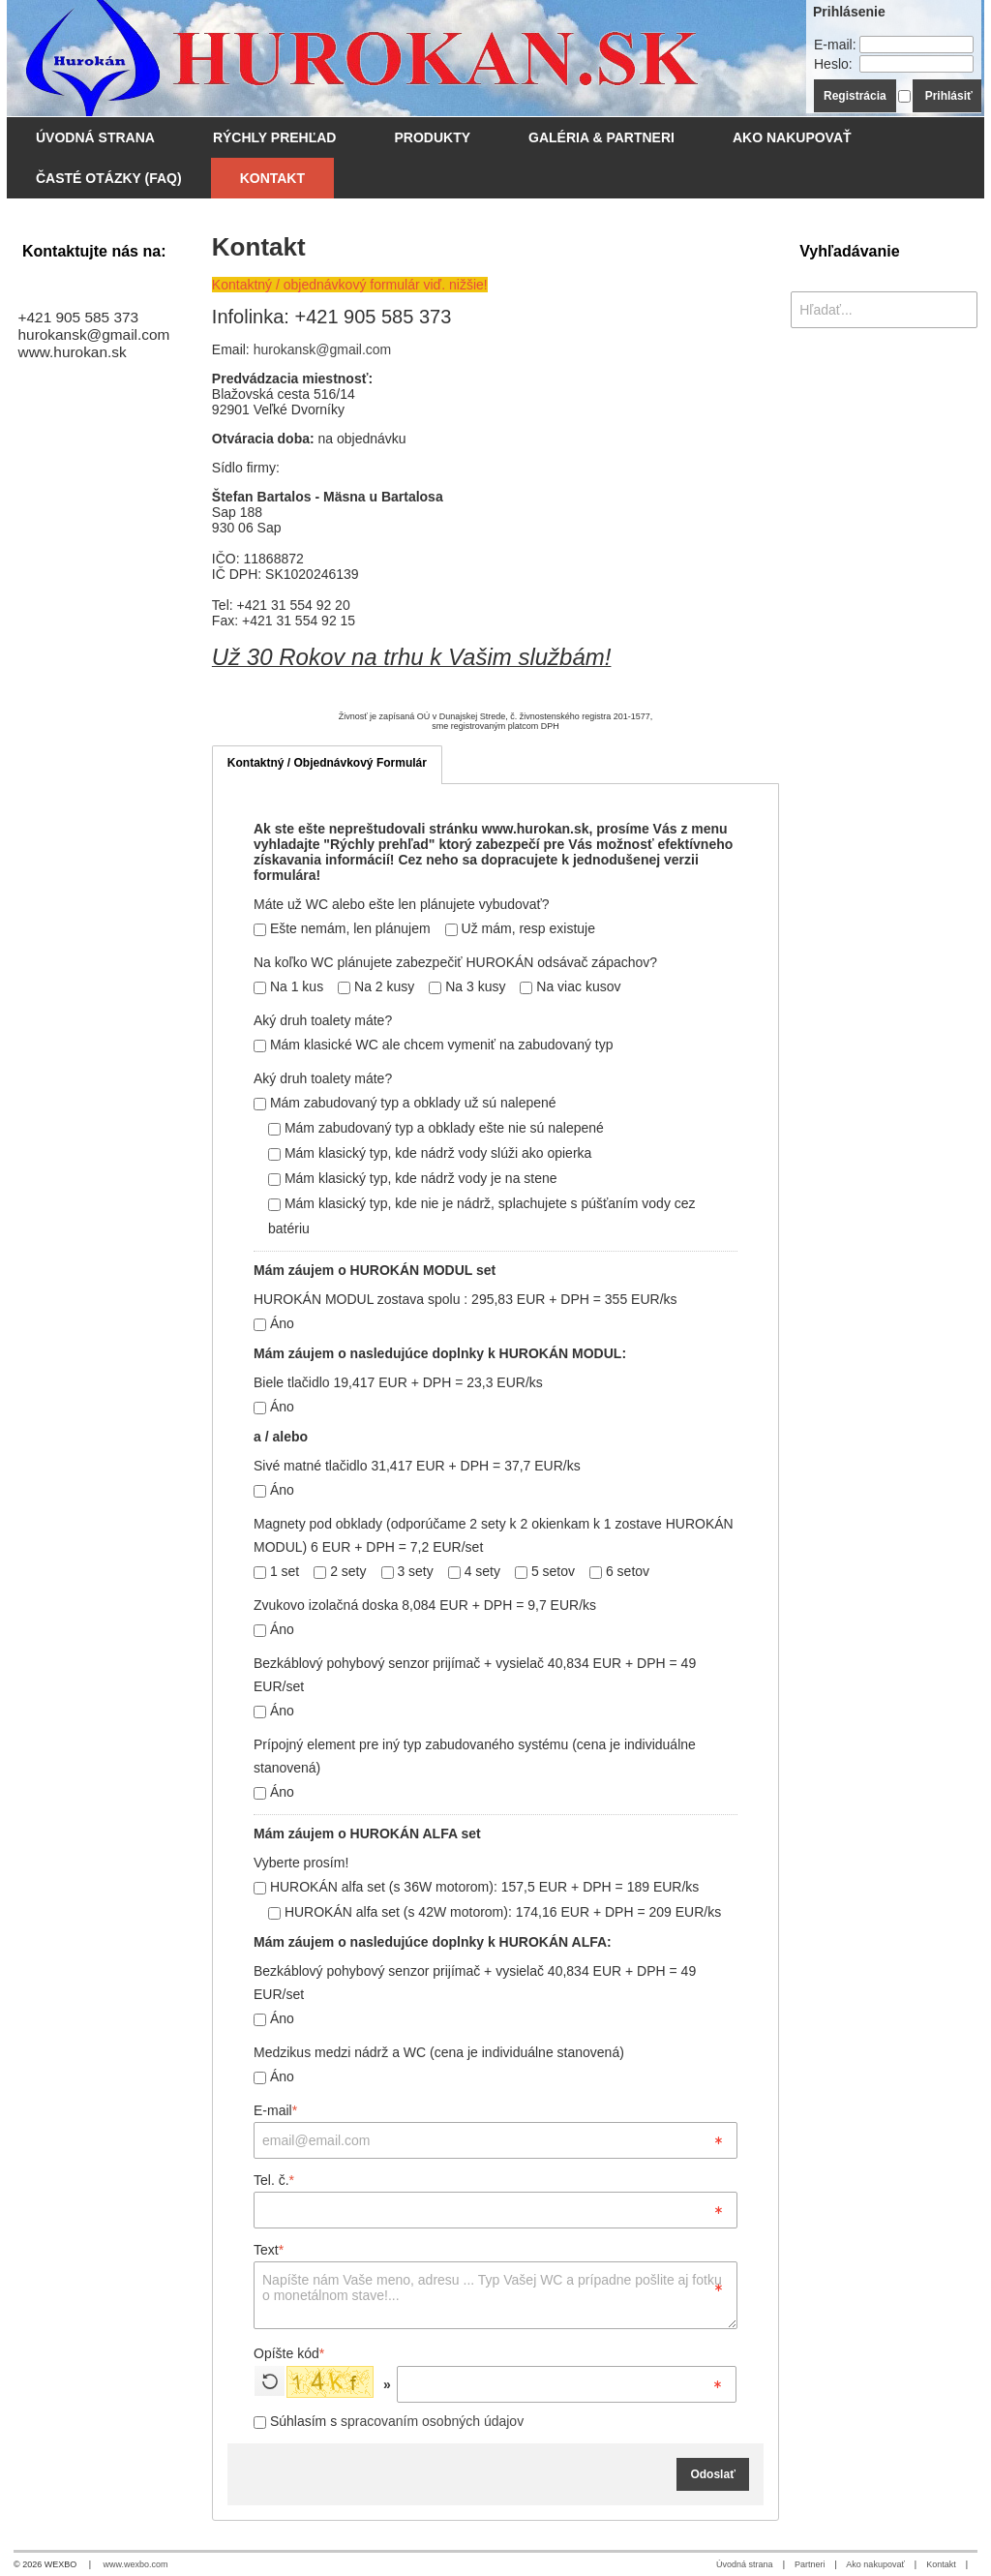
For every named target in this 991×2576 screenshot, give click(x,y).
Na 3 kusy (467, 986)
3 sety (407, 1571)
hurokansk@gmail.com (323, 349)
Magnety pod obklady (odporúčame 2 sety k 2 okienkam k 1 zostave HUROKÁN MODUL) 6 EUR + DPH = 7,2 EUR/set (494, 1535)
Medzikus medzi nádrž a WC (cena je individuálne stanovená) (439, 2052)
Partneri (810, 2564)
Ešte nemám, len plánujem (342, 928)
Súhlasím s (389, 2421)
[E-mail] (916, 44)
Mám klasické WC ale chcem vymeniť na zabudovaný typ (434, 1044)
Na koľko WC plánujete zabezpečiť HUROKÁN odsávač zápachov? (455, 962)
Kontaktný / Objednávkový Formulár (327, 763)
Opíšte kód (289, 2353)
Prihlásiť (949, 96)
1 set (276, 1571)
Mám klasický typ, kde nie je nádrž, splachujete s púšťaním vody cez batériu (482, 1216)
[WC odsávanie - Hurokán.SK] (374, 58)
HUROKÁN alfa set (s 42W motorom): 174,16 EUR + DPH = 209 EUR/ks (494, 1912)
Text (269, 2250)
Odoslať (712, 2474)
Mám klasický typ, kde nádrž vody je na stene (412, 1178)
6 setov (619, 1571)
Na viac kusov (570, 986)
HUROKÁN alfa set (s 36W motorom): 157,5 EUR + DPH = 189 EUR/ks (476, 1886)
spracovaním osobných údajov (432, 2421)
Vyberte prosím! (301, 1862)
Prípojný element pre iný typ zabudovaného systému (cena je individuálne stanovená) (475, 1756)
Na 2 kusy (376, 986)
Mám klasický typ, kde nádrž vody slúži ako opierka (429, 1153)
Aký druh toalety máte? (323, 1020)
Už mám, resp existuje (520, 928)
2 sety (340, 1571)
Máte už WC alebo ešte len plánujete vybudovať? (402, 904)
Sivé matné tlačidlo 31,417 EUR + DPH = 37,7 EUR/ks (417, 1465)
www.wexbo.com (136, 2564)
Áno (274, 1323)
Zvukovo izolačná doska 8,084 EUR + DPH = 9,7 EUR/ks (425, 1605)
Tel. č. (274, 2180)
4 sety (474, 1571)
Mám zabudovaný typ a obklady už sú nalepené (405, 1102)
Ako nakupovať (875, 2564)
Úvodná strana (744, 2564)
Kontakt (941, 2564)
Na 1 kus (288, 986)
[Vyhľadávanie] (884, 309)
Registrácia (855, 96)
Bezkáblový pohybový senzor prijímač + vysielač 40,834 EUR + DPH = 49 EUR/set (475, 1674)
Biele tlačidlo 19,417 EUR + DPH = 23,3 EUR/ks (398, 1382)
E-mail (275, 2110)
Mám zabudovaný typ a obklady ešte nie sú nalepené (436, 1128)
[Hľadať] (965, 309)
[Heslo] (916, 64)
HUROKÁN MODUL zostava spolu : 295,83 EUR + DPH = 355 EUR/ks (465, 1299)
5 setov (545, 1571)
